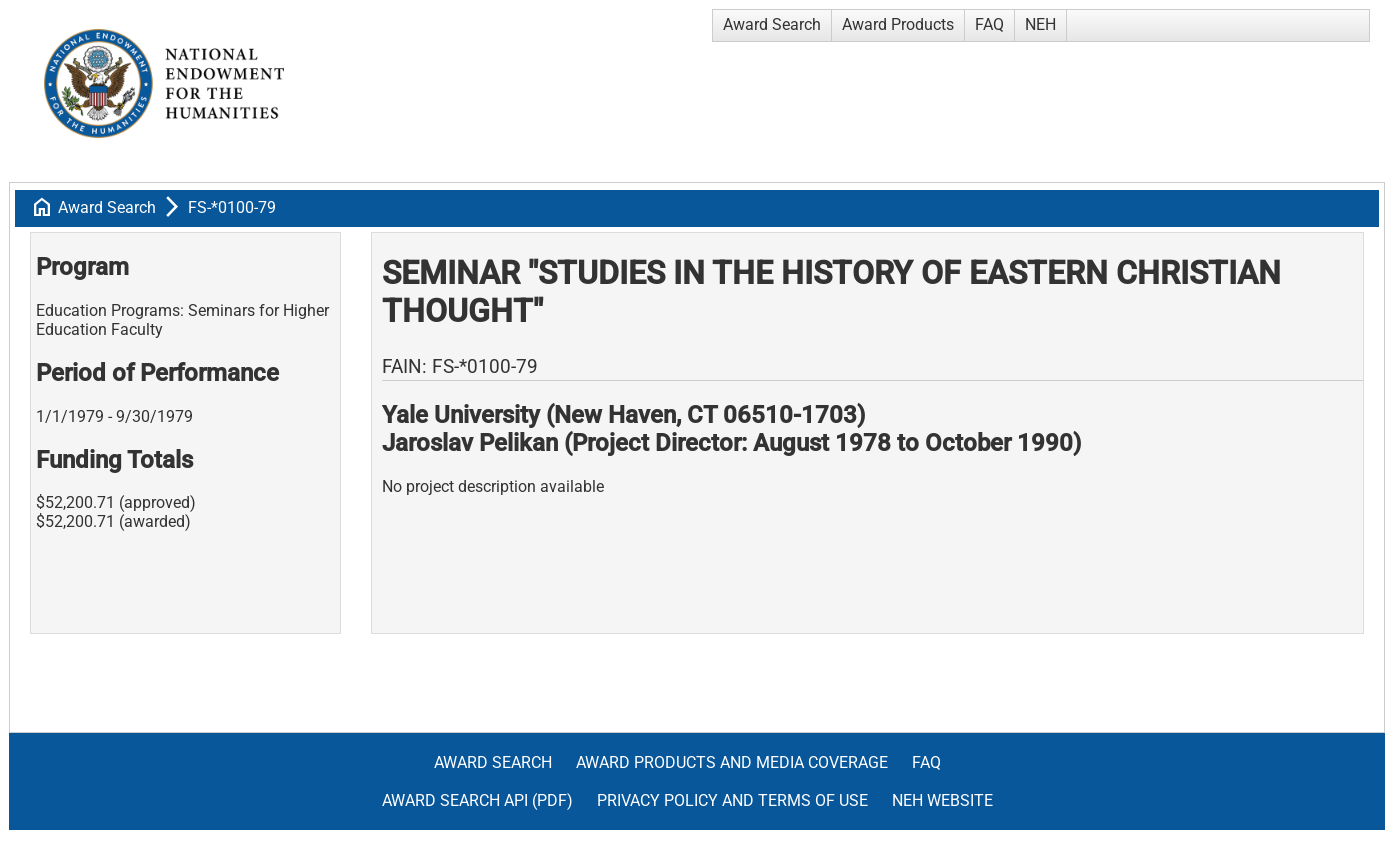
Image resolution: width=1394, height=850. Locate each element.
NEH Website (942, 800)
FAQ (989, 24)
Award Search (772, 24)
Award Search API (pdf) (477, 800)
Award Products (898, 24)
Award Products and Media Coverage (732, 762)
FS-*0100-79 (232, 207)
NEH (1040, 24)
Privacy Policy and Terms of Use (732, 800)
